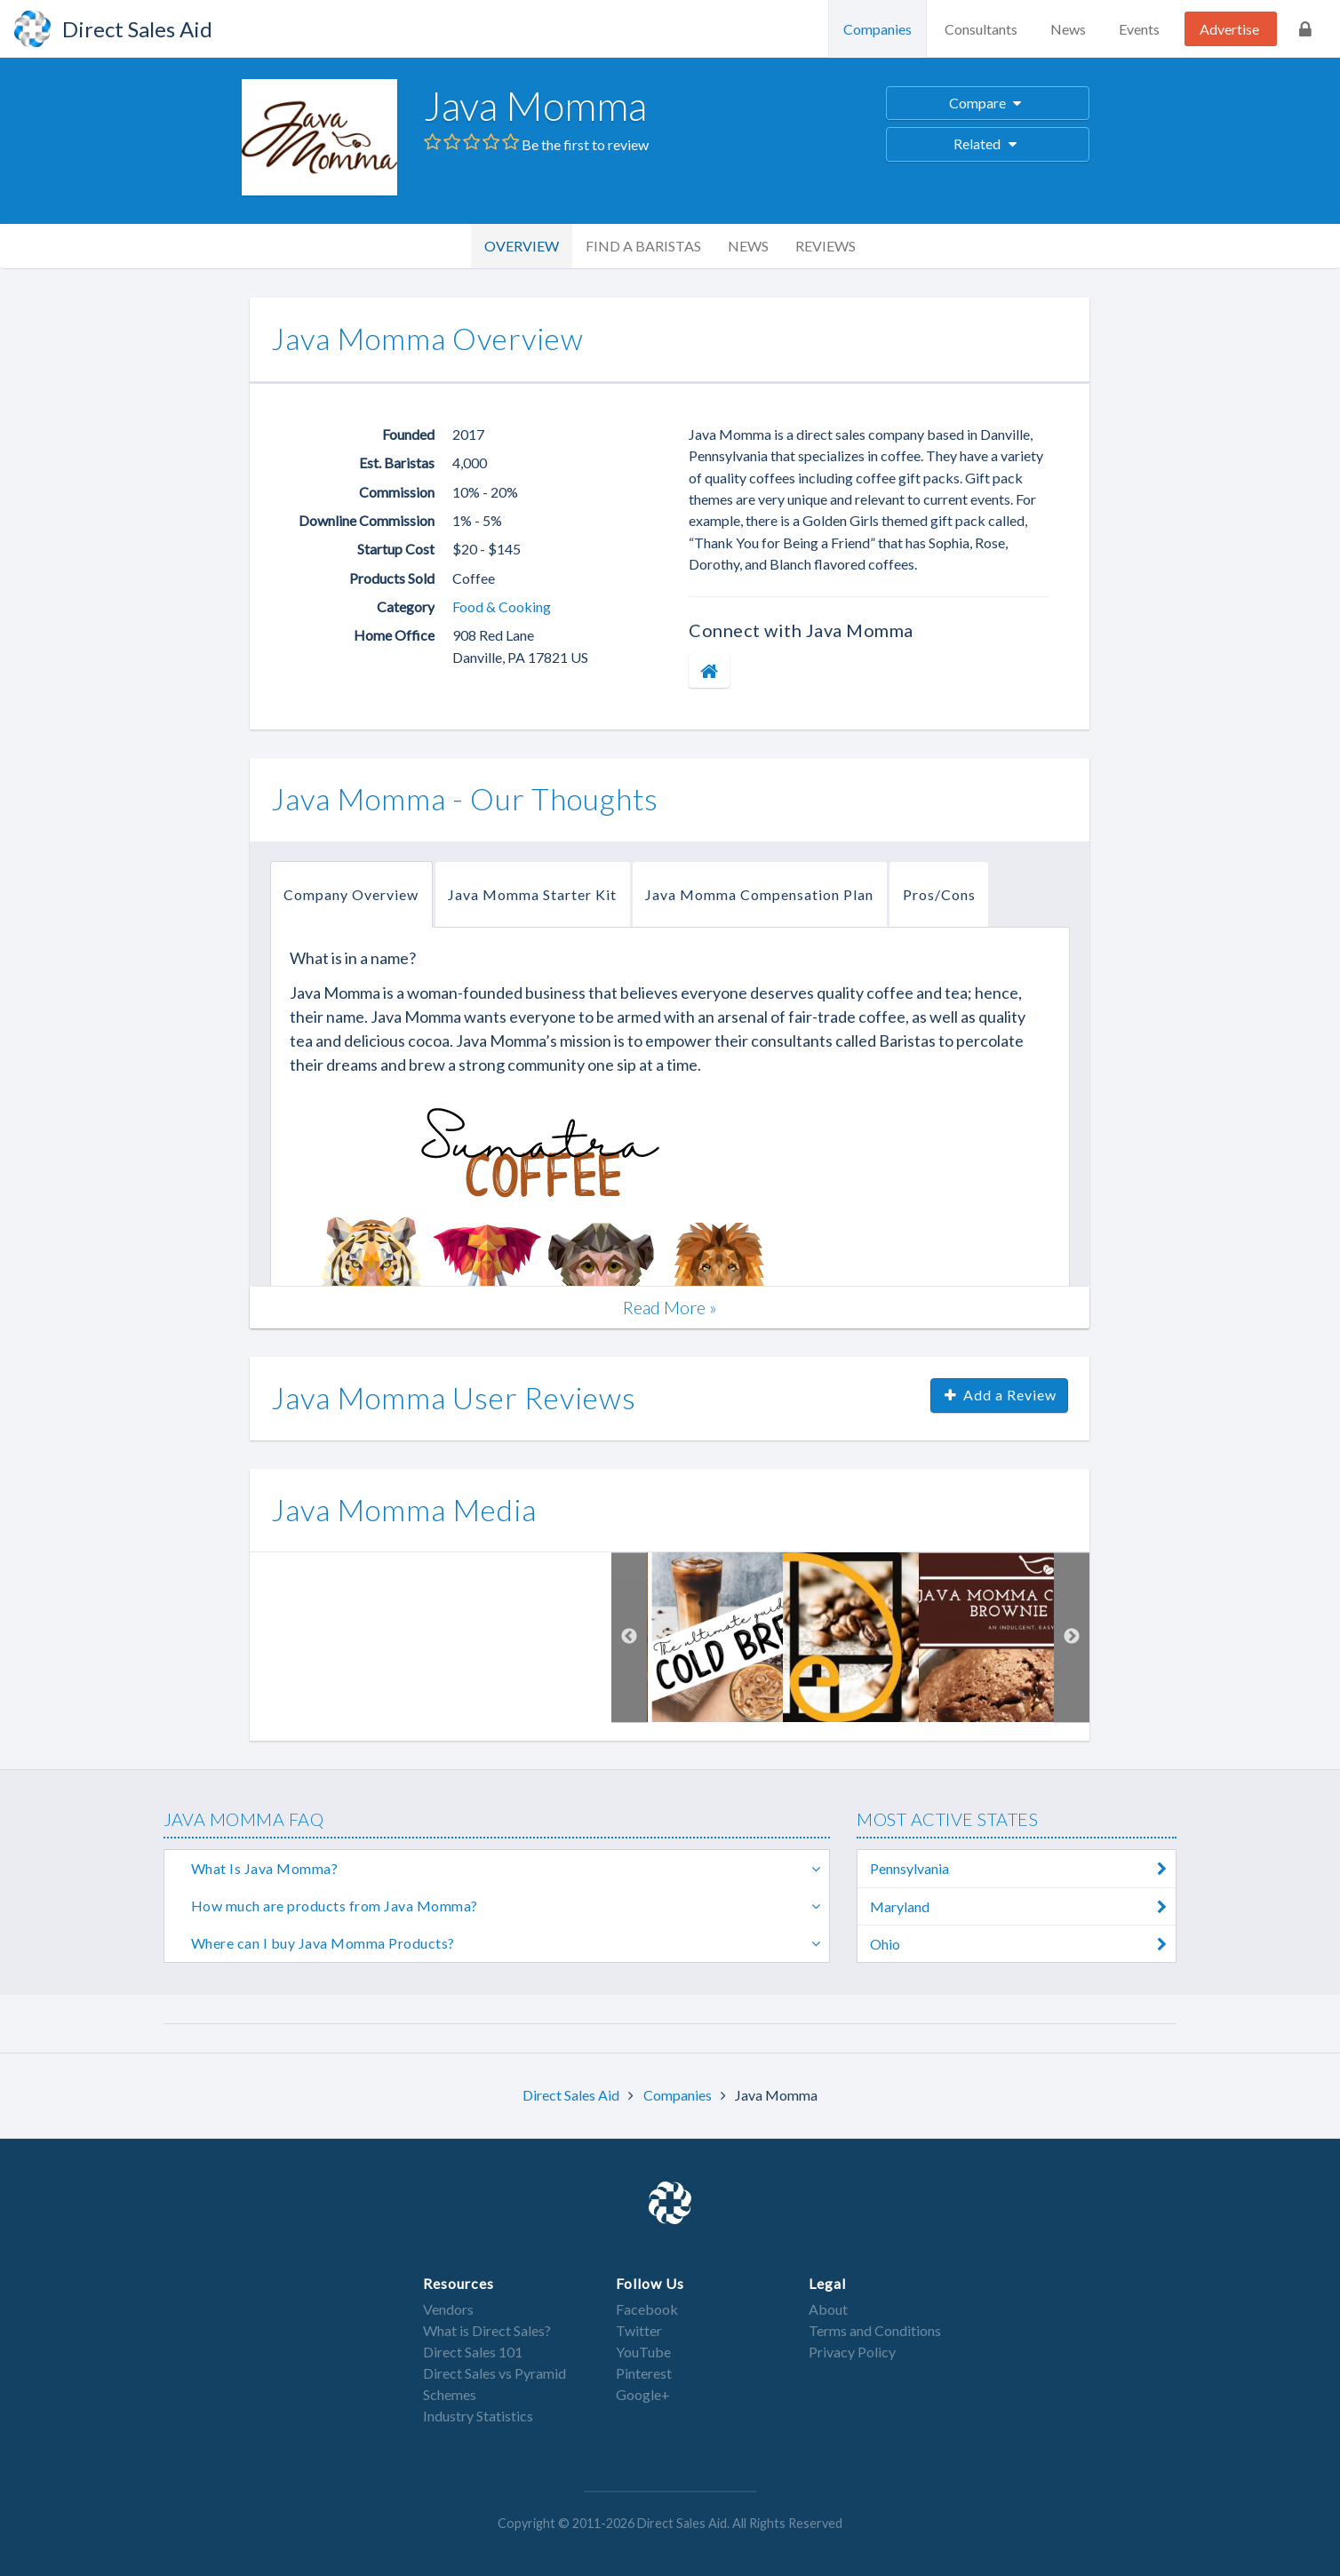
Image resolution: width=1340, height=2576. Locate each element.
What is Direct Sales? (487, 2330)
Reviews (825, 245)
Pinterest (644, 2373)
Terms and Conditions (875, 2330)
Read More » (670, 1307)
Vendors (448, 2309)
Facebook (647, 2309)
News (1068, 28)
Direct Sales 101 (472, 2351)
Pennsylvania (1023, 1868)
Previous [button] (629, 1637)
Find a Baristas (643, 245)
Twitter (639, 2330)
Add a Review (999, 1394)
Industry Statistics (478, 2415)
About (828, 2309)
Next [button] (1071, 1637)
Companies (877, 28)
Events (1139, 28)
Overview (521, 245)
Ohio (1023, 1944)
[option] (715, 1637)
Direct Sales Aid (572, 2094)
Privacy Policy (852, 2351)
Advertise (1229, 28)
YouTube (643, 2351)
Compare (988, 102)
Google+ (643, 2394)
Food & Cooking (501, 606)
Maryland (1023, 1906)
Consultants (981, 28)
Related (987, 143)
